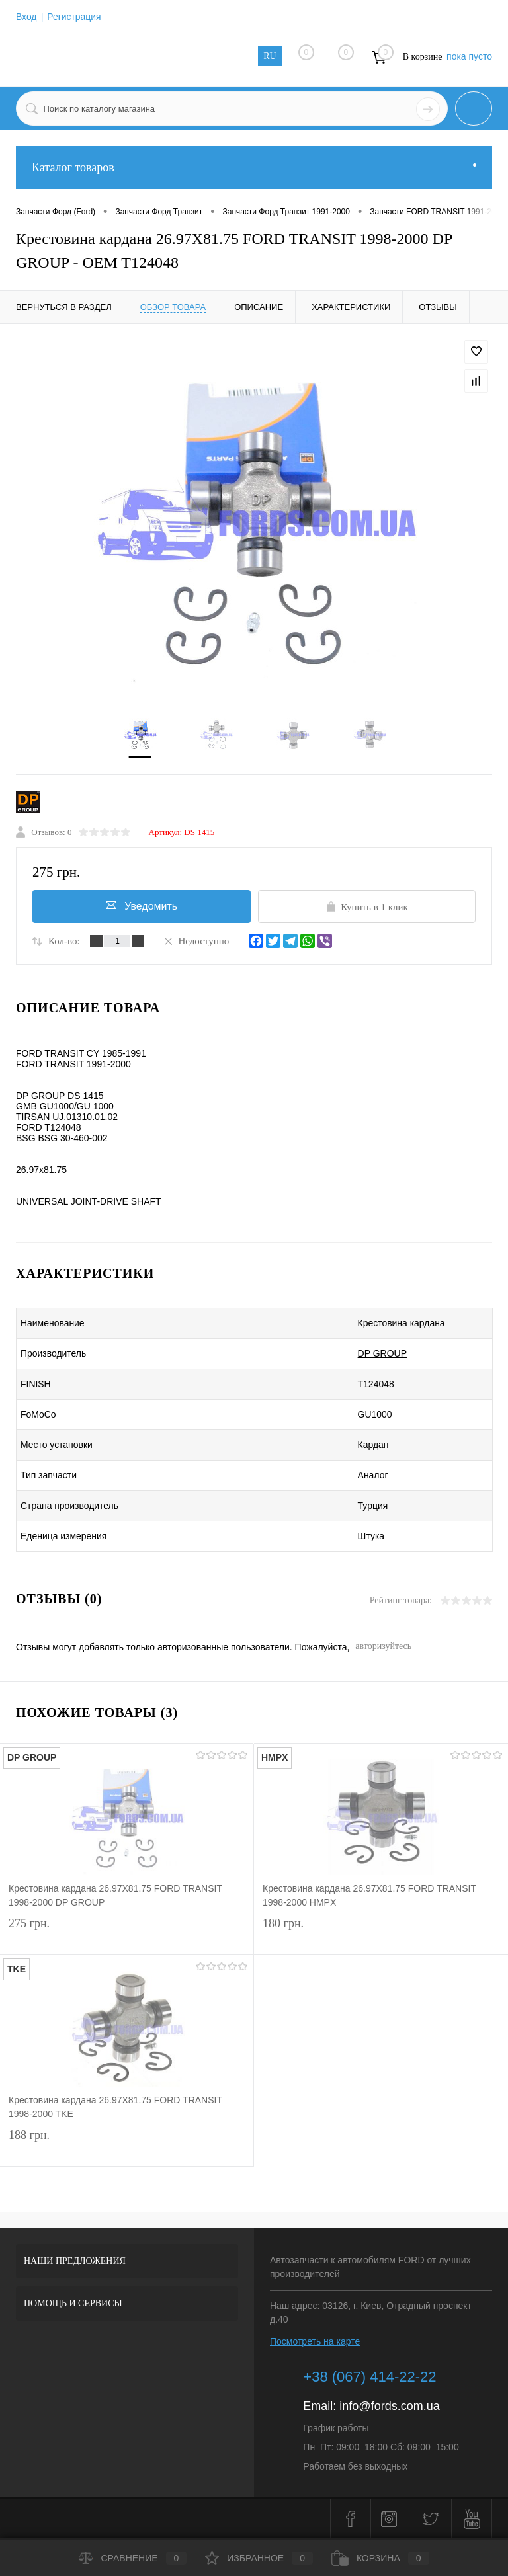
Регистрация (75, 16)
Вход (26, 16)
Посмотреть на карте (315, 2342)
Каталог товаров (254, 167)
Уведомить (141, 906)
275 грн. (127, 1934)
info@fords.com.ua (389, 2406)
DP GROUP (374, 1354)
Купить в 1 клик (366, 907)
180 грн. (381, 1934)
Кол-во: (64, 941)
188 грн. (127, 2145)
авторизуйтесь (383, 1647)
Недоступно (196, 941)
